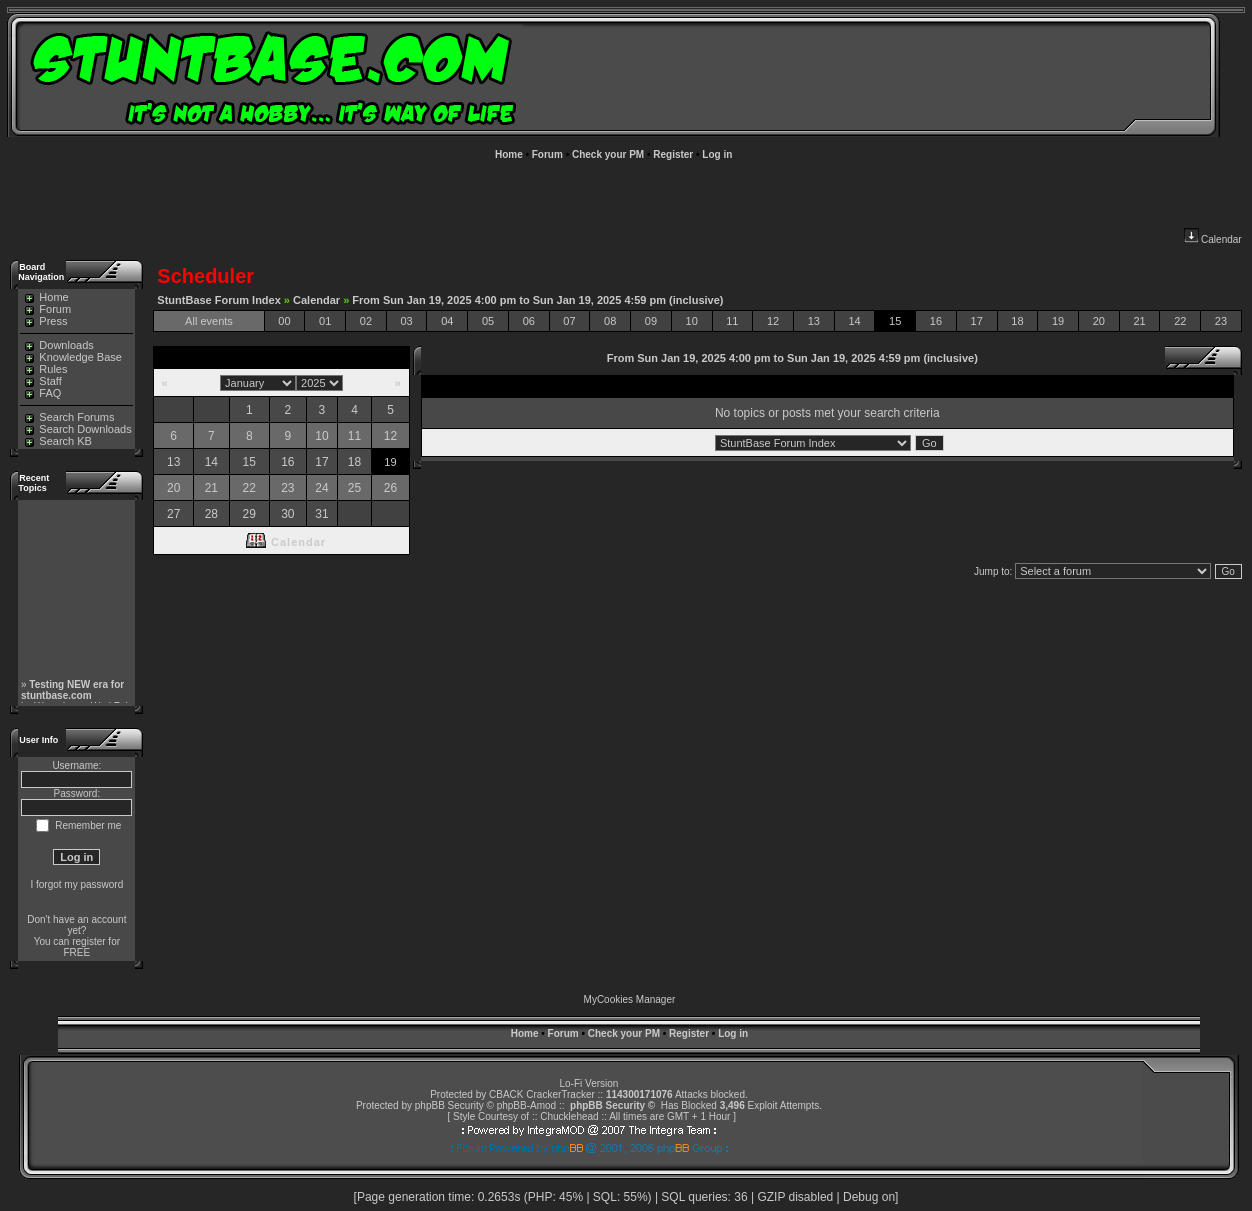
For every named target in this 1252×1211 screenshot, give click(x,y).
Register (673, 154)
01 (325, 321)
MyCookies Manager (630, 999)
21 (1139, 321)
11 (732, 321)
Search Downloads (78, 429)
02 (366, 321)
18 (1017, 321)
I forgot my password (76, 884)
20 (1099, 321)
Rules (46, 369)
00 (284, 321)
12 (773, 321)
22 (1180, 321)
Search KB (58, 441)
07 (569, 321)
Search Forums (69, 417)
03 (406, 321)
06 (529, 321)
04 (447, 321)
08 (610, 321)
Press (46, 321)
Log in (717, 154)
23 (1221, 321)
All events (209, 321)
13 (814, 321)
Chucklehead (569, 1116)
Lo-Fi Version (588, 1083)
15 (895, 321)
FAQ (43, 393)
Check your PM (608, 154)
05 (488, 321)
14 (854, 321)
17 (977, 321)
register (88, 941)
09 (651, 321)
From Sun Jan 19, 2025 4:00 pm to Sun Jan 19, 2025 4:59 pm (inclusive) (537, 300)
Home (509, 154)
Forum (547, 154)
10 (692, 321)
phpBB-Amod (526, 1105)
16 (936, 321)
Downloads (59, 345)
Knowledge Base (73, 357)
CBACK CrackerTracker (542, 1094)
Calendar (1213, 239)
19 (1058, 321)
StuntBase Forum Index (218, 300)
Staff (43, 381)
